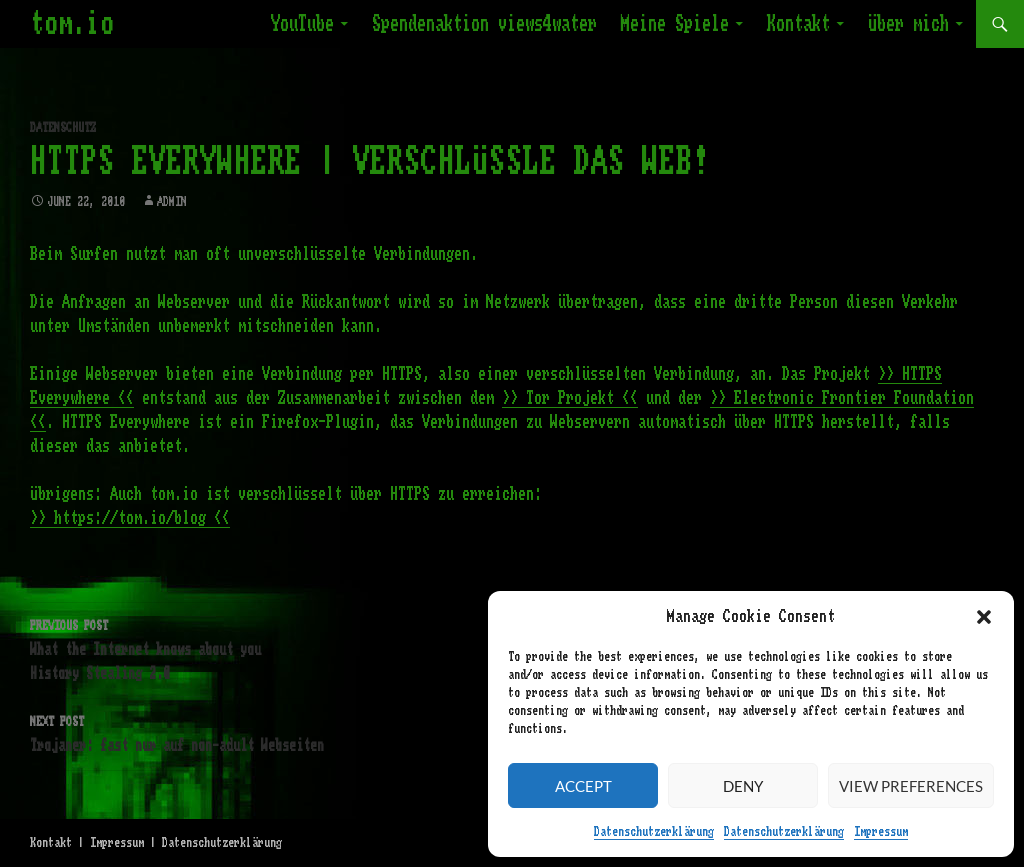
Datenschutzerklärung (654, 832)
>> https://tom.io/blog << (130, 518)
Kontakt (798, 24)
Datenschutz (63, 128)
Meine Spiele (675, 24)
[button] (984, 617)
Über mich (908, 24)
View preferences (911, 786)
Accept (583, 786)
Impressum (881, 832)
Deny (743, 786)
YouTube (302, 24)
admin (172, 202)
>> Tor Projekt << (570, 398)
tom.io (72, 24)
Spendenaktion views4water (484, 24)
